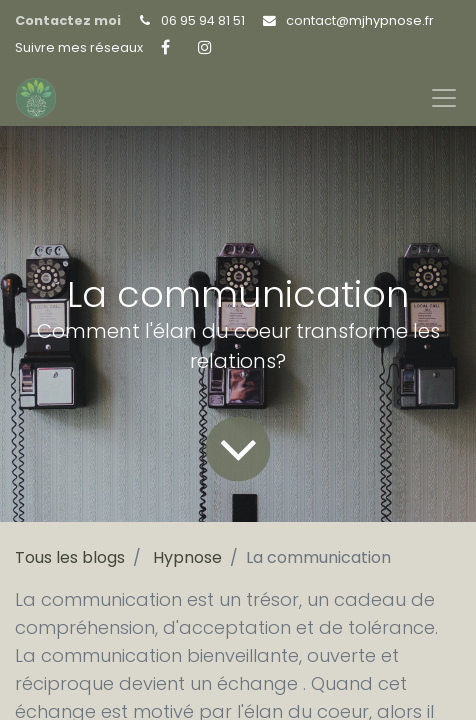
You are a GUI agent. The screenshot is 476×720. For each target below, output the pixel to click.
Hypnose (187, 557)
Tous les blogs (70, 557)
